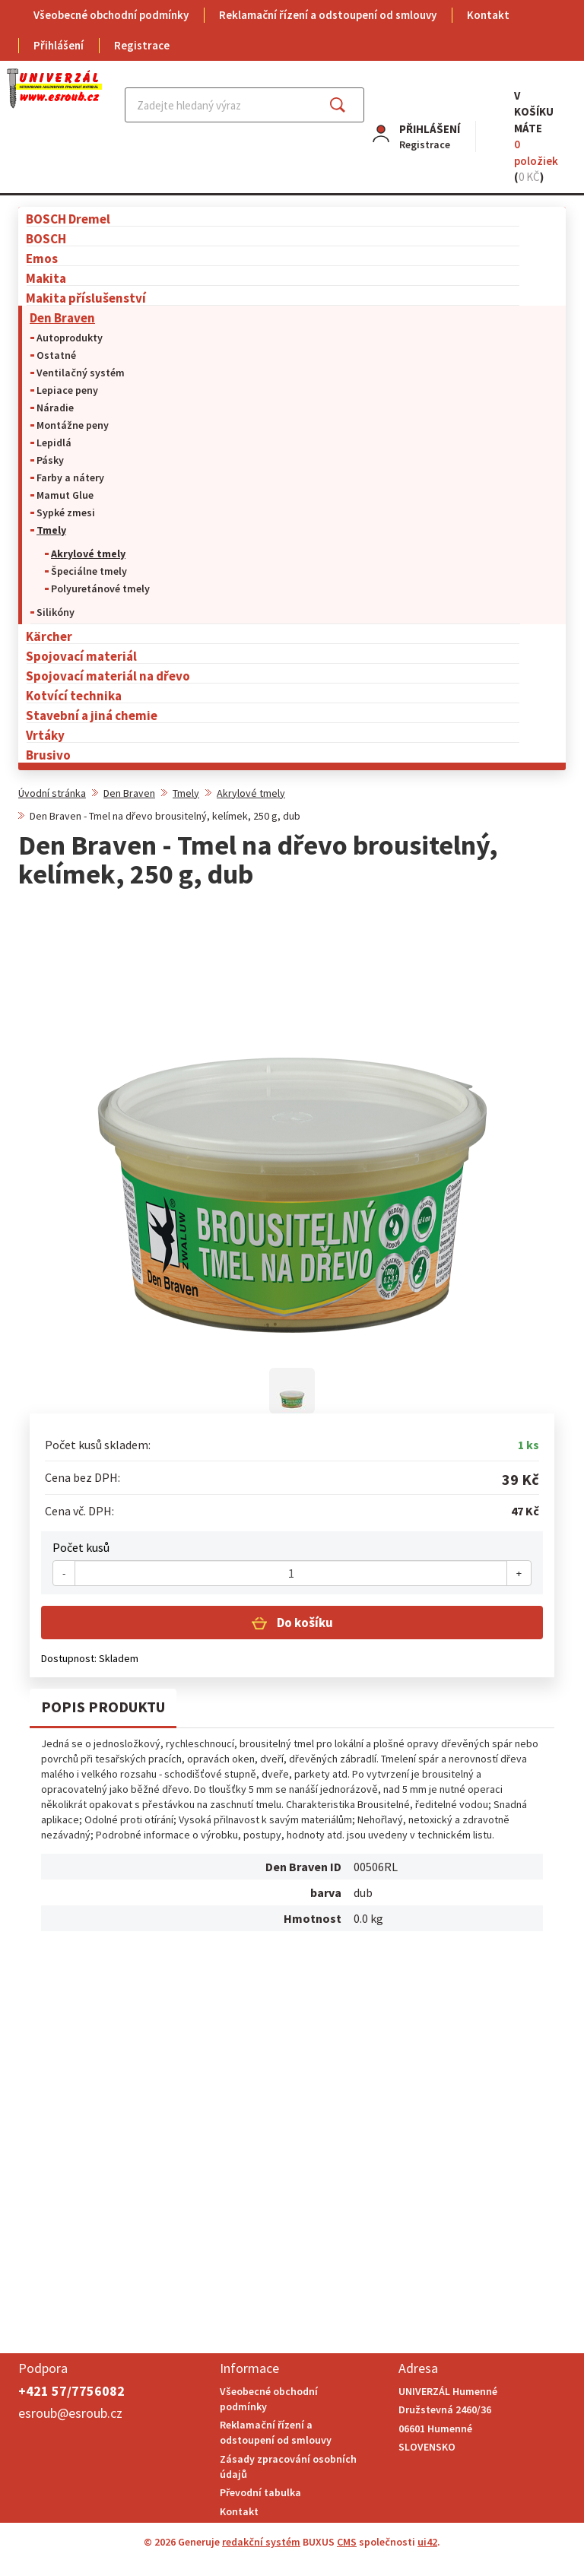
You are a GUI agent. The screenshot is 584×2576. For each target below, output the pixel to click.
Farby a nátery (70, 477)
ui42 (427, 2542)
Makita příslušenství (86, 298)
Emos (42, 258)
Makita (46, 278)
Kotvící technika (74, 695)
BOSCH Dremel (68, 219)
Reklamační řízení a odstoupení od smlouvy (327, 15)
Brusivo (48, 755)
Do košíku (304, 1622)
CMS (347, 2542)
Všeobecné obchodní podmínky (111, 15)
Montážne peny (72, 425)
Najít (349, 105)
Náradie (55, 407)
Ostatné (56, 355)
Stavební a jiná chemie (91, 715)
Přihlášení (58, 45)
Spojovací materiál (81, 656)
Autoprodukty (69, 338)
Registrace (142, 45)
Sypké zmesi (65, 512)
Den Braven (62, 317)
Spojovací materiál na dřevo (108, 676)
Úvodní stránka (52, 793)
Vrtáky (45, 735)
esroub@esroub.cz (70, 2413)
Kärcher (49, 636)
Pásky (50, 460)
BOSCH (46, 238)
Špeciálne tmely (89, 571)
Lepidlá (53, 442)
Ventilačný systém (80, 372)
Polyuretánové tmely (100, 588)
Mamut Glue (65, 495)
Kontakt (488, 15)
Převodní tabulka (260, 2492)
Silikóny (55, 612)
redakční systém (261, 2542)
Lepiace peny (67, 390)
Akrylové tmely (88, 553)
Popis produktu (103, 1706)
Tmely (51, 530)
